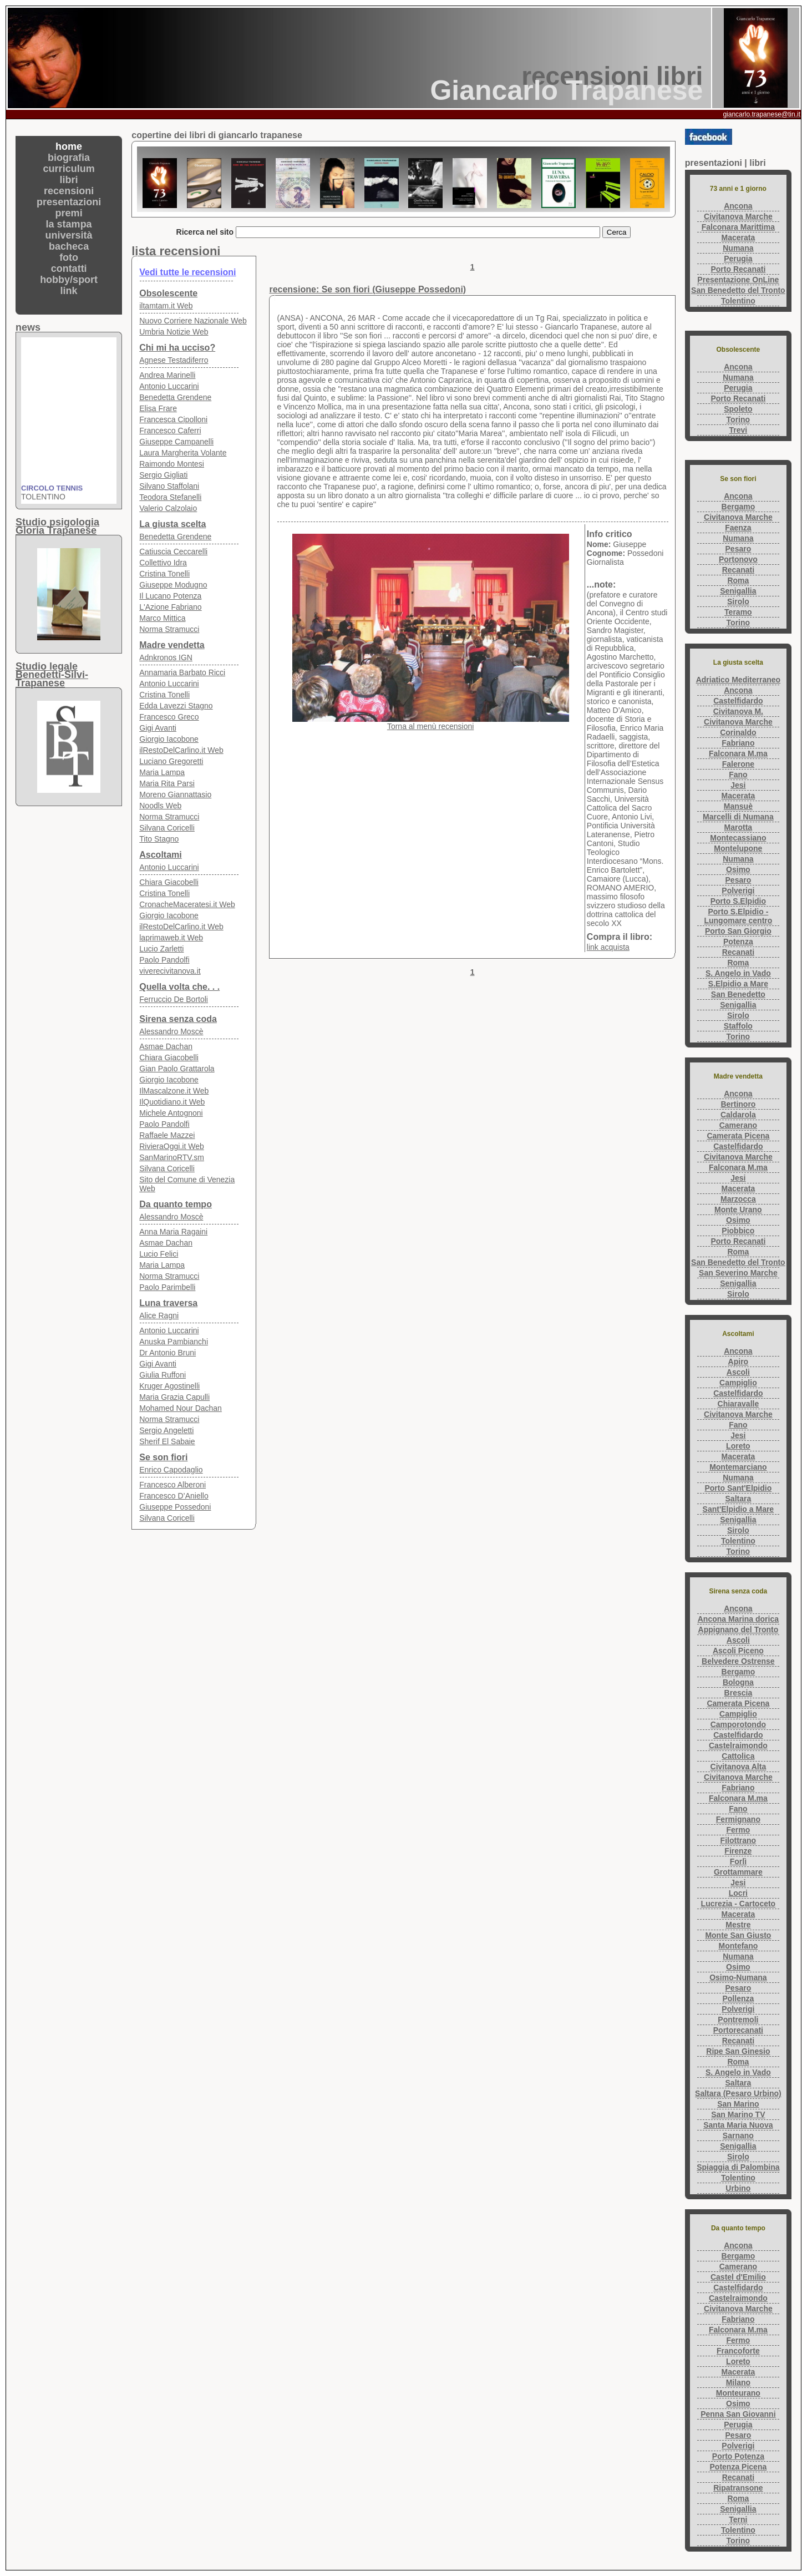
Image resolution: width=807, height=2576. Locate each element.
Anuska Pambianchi (173, 1341)
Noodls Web (160, 805)
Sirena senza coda (178, 1019)
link (69, 290)
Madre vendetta (171, 645)
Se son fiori (163, 1457)
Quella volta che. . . (179, 986)
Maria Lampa (162, 772)
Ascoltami (160, 854)
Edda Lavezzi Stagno (175, 705)
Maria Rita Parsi (167, 783)
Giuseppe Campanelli (176, 441)
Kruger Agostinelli (169, 1385)
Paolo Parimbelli (167, 1287)
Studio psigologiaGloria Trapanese (57, 526)
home (68, 146)
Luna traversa (168, 1303)
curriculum (69, 168)
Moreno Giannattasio (175, 794)
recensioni (69, 190)
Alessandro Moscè (171, 1031)
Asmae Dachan (165, 1046)
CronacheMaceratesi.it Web (187, 904)
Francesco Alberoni (172, 1484)
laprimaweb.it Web (171, 937)
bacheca (69, 246)
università (69, 235)
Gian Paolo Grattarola (176, 1068)
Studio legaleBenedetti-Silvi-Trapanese (52, 675)
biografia (69, 157)
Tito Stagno (159, 838)
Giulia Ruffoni (162, 1374)
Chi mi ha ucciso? (177, 347)
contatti (69, 268)
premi (69, 213)
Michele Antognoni (170, 1113)
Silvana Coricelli (167, 827)
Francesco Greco (169, 716)
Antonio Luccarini (169, 386)
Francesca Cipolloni (173, 419)
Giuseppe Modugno (173, 584)
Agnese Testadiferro (173, 360)
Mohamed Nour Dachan (180, 1408)
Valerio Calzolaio (168, 508)
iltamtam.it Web (165, 305)
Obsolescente (168, 293)
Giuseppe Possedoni (175, 1506)
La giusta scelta (172, 524)
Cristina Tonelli (164, 573)
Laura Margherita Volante (182, 452)
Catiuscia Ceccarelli (173, 551)
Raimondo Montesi (171, 463)
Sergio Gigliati (163, 474)
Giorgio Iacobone (169, 739)
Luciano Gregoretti (171, 761)
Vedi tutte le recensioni (187, 272)
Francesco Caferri (170, 430)
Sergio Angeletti (166, 1430)
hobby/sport (69, 279)
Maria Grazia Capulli (174, 1397)
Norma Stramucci (169, 629)
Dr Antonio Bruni (167, 1352)
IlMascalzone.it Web (174, 1090)
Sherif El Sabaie (167, 1441)
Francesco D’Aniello (174, 1495)
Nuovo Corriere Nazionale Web (193, 320)
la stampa (69, 224)
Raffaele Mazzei (167, 1135)
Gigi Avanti (157, 727)
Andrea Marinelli (167, 375)
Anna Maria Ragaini (173, 1231)
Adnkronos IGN (165, 657)
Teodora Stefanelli (170, 497)
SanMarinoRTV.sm (171, 1157)
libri (69, 179)
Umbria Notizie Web (173, 331)
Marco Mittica (162, 618)
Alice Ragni (159, 1315)
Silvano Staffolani (169, 486)
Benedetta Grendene (175, 397)
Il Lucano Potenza (170, 595)
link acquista (608, 947)
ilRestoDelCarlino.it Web (181, 750)
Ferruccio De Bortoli (173, 999)
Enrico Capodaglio (170, 1469)
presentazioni (69, 202)
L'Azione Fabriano (170, 607)
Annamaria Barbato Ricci (182, 672)
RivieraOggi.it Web (171, 1146)
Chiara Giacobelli (169, 882)
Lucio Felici (158, 1253)
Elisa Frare (158, 408)
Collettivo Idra (163, 562)
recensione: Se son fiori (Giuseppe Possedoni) (367, 289)
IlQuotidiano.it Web (172, 1101)
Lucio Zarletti (161, 948)
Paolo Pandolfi (164, 959)
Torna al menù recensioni (430, 726)
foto (68, 257)
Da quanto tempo (175, 1204)
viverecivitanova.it (170, 970)
